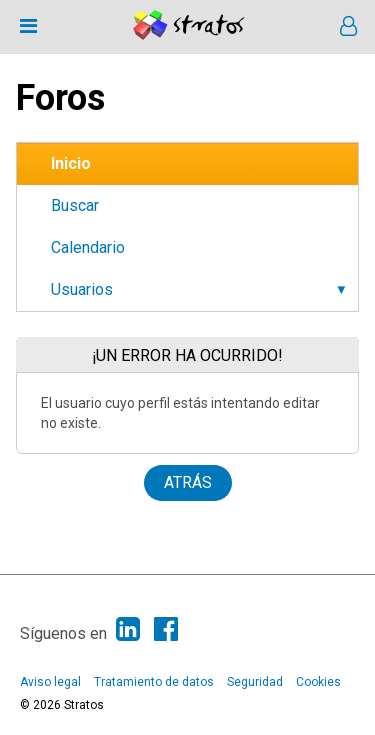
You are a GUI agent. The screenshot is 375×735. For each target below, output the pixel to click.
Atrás (188, 482)
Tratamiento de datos (154, 682)
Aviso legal (50, 682)
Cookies (318, 682)
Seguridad (255, 682)
